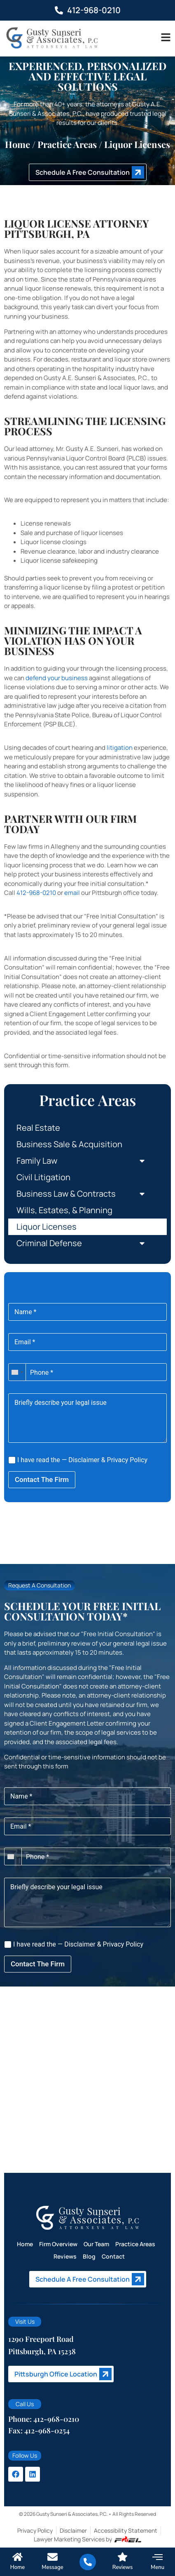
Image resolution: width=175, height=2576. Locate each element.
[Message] (52, 2557)
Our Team (96, 2244)
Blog (89, 2256)
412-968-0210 (36, 892)
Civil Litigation (43, 1177)
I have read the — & (78, 1460)
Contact (113, 2256)
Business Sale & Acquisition (69, 1144)
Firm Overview (58, 2244)
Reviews (65, 2256)
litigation (120, 747)
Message (52, 2567)
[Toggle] (166, 37)
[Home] (17, 2557)
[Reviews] (122, 2557)
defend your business (57, 678)
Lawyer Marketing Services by (87, 2539)
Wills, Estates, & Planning (64, 1210)
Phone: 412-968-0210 (43, 2419)
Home (17, 144)
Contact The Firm (42, 1479)
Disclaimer (83, 1460)
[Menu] (157, 2557)
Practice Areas (135, 2244)
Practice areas (67, 144)
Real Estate (38, 1127)
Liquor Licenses (46, 1226)
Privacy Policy (127, 1460)
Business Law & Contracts (87, 1194)
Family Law (87, 1161)
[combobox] (17, 1372)
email (72, 892)
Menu (157, 2567)
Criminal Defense (87, 1243)
